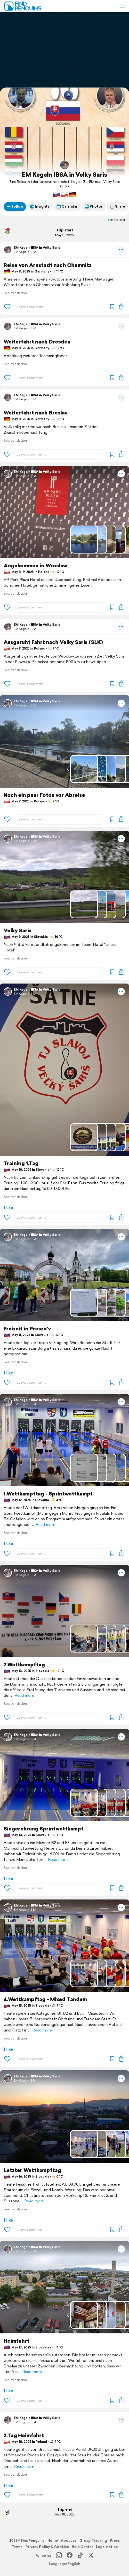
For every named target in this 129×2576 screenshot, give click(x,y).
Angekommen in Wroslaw (35, 565)
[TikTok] (80, 2555)
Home (53, 2540)
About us (69, 2540)
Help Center (82, 2546)
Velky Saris (18, 930)
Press (115, 2540)
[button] (122, 6)
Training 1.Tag (21, 1163)
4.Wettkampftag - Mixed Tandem (45, 1999)
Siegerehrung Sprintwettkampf (43, 1828)
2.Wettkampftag (24, 1664)
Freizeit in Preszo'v (27, 1328)
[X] (91, 2555)
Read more (45, 1524)
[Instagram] (59, 2555)
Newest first (116, 220)
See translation (15, 293)
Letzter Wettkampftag (32, 2170)
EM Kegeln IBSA (25, 252)
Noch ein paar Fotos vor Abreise (44, 795)
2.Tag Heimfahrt (24, 2435)
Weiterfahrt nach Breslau (36, 412)
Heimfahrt (16, 2340)
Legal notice (107, 2546)
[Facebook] (70, 2555)
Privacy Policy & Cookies (47, 2546)
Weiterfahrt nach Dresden (37, 341)
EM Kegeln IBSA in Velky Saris (64, 174)
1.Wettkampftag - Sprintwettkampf (48, 1493)
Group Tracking (93, 2540)
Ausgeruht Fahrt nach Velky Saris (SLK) (53, 642)
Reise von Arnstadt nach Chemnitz (47, 265)
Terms (17, 2546)
